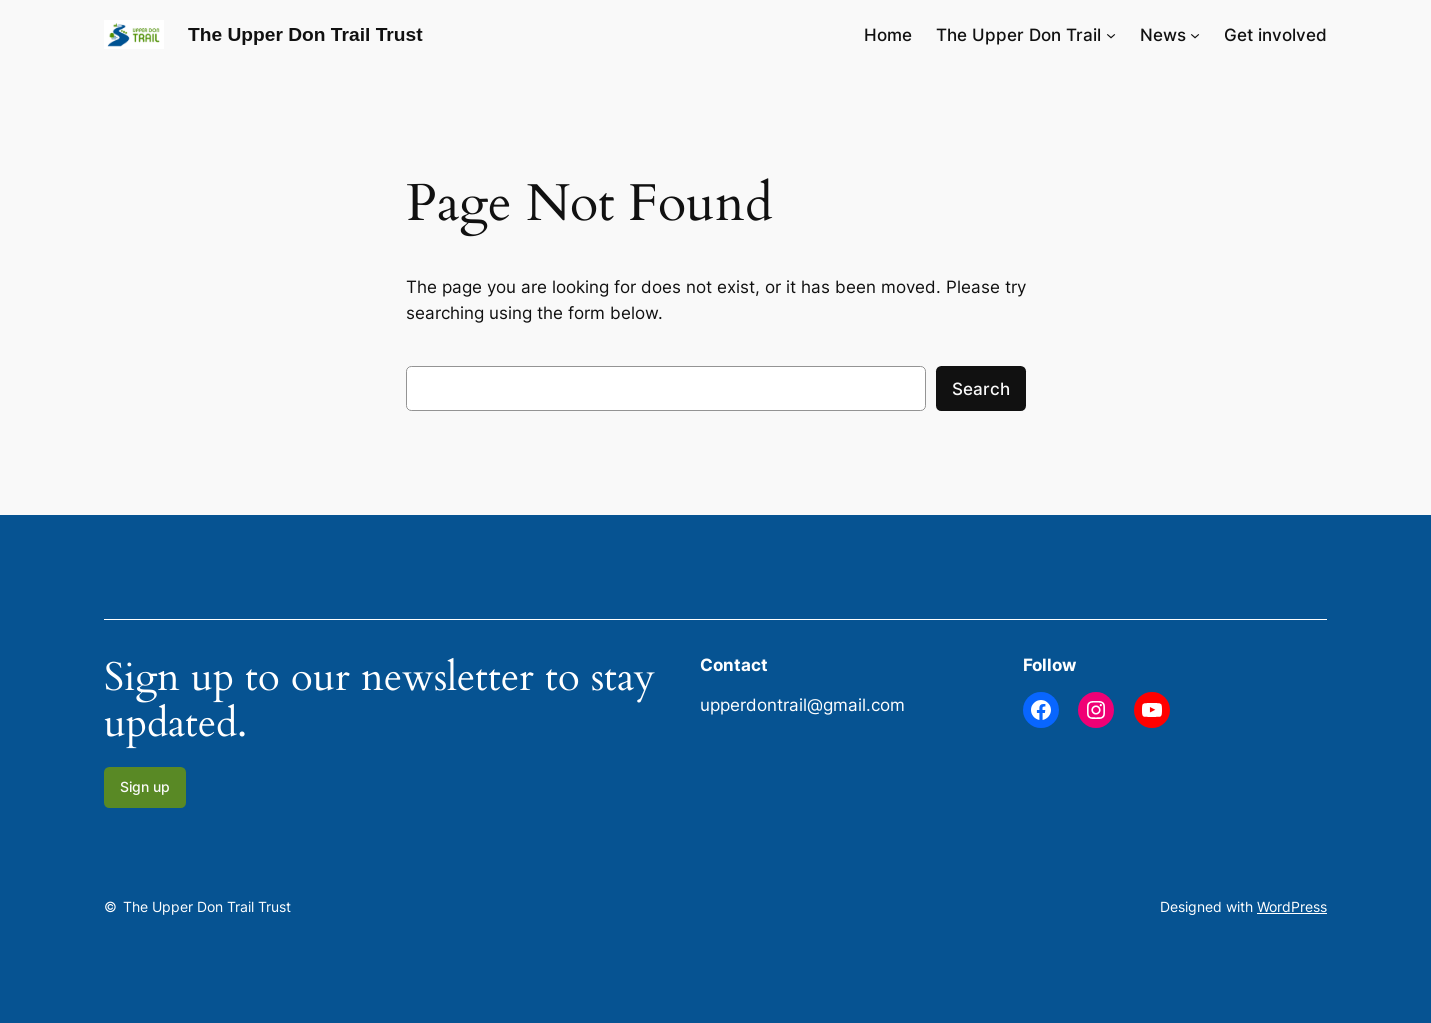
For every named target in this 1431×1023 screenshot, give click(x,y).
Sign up (145, 786)
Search (981, 389)
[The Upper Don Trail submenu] (1111, 35)
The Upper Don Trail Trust (305, 34)
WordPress (1292, 906)
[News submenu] (1195, 35)
